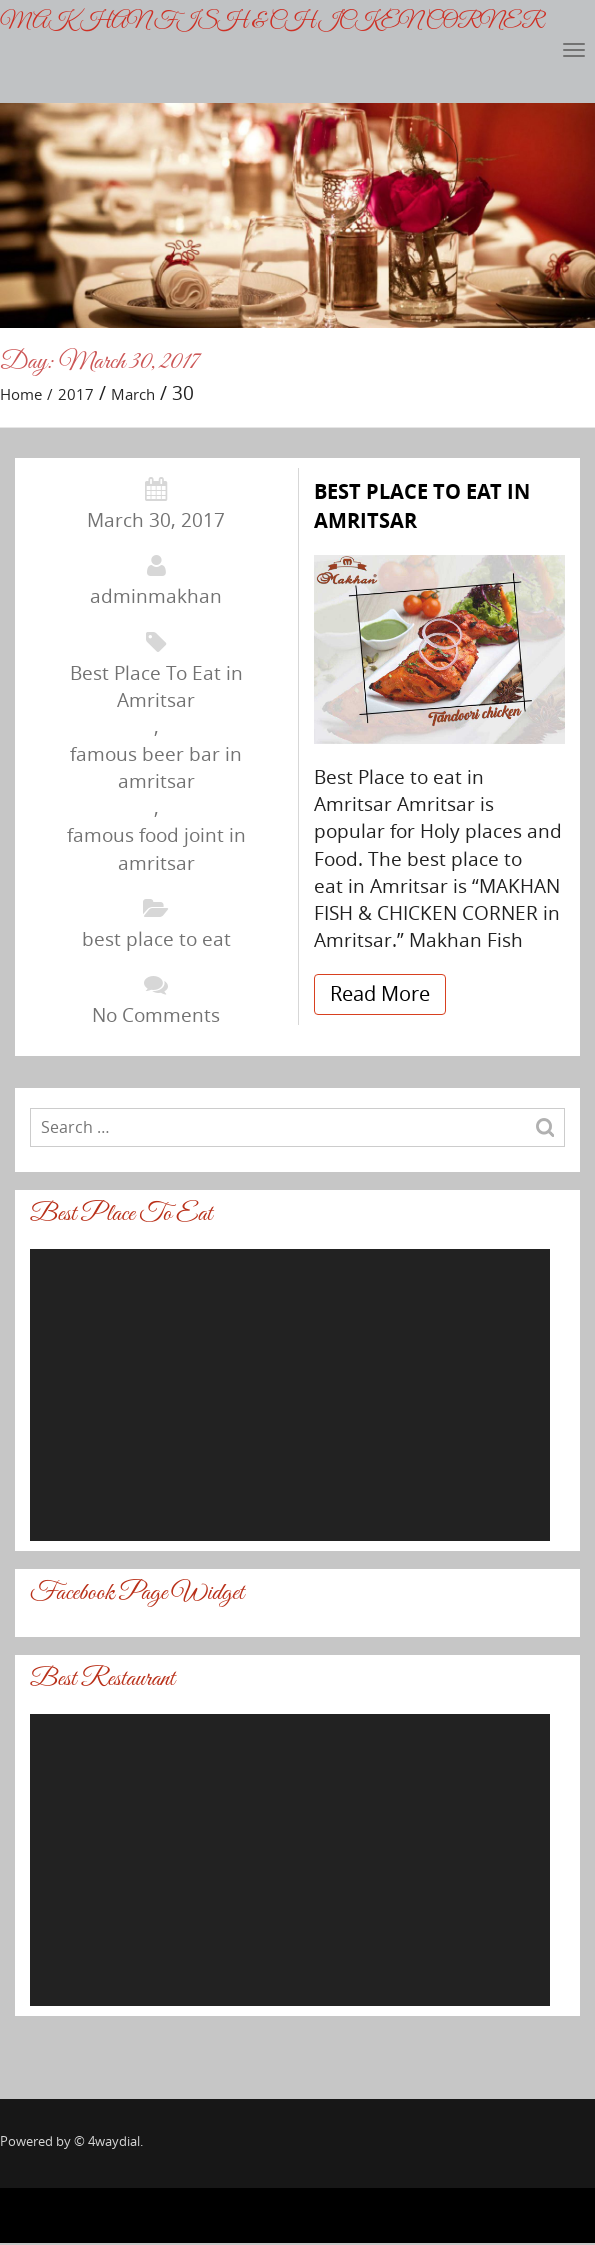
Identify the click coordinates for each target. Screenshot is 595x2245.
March (133, 394)
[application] (290, 1395)
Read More (380, 993)
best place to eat (156, 939)
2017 (76, 394)
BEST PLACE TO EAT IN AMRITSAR (422, 506)
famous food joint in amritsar (156, 848)
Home (21, 394)
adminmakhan (156, 596)
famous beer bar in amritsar (156, 767)
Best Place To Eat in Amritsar (156, 686)
